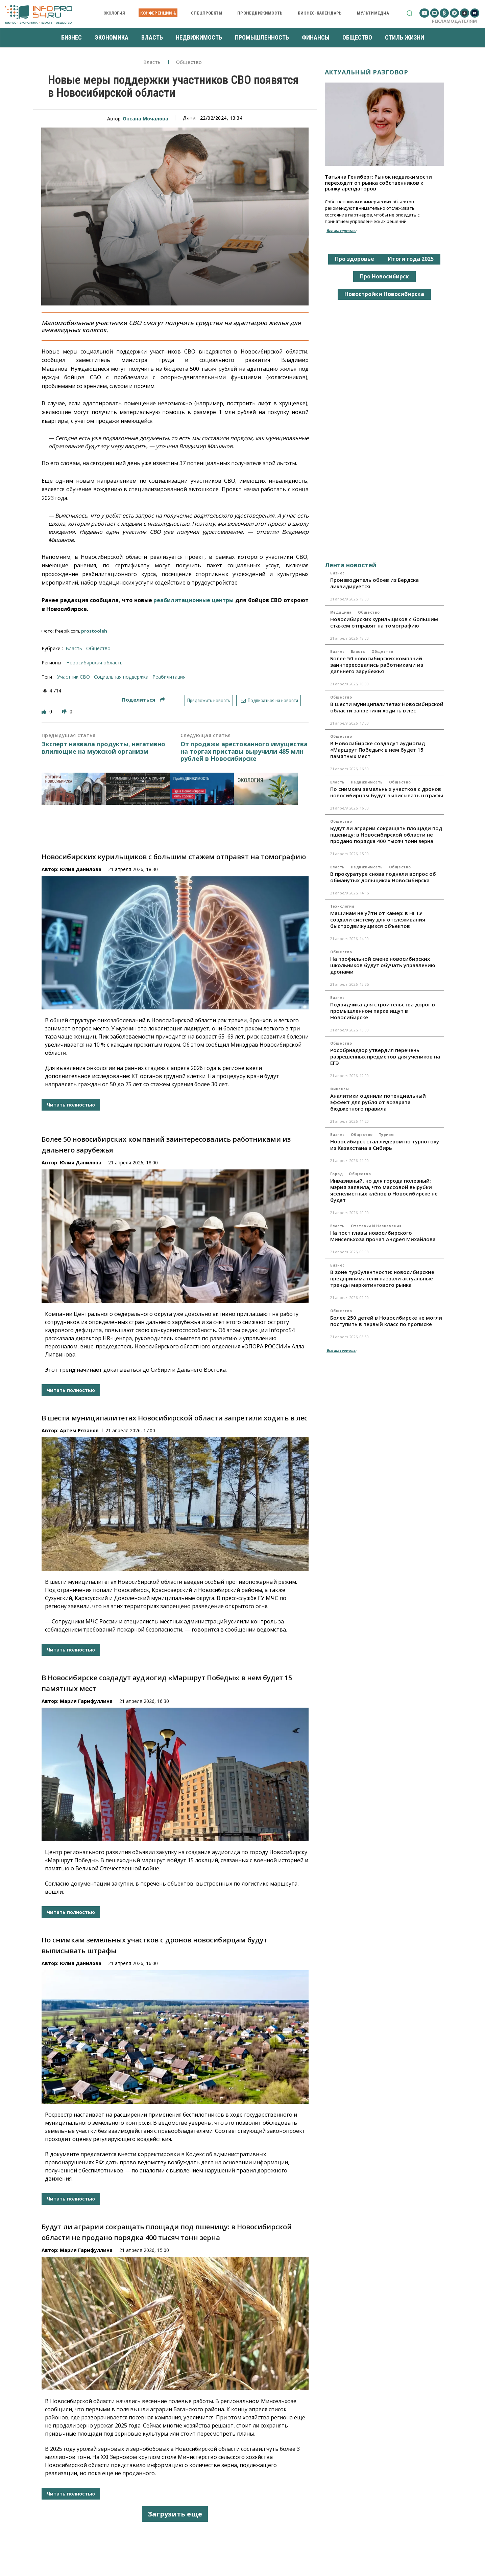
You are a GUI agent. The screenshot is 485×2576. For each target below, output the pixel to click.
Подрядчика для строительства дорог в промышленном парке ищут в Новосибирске (382, 1011)
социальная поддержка (121, 677)
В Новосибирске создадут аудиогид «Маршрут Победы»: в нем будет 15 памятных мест (377, 749)
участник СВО (73, 677)
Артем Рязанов (79, 1430)
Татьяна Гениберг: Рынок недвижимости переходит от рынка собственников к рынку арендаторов (378, 182)
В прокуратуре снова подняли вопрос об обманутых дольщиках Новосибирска (383, 877)
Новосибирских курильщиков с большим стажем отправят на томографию (174, 856)
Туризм (386, 1134)
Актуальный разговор (366, 72)
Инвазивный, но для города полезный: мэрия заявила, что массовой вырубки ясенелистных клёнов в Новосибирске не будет (384, 1190)
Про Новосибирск (384, 276)
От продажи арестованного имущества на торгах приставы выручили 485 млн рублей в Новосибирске (244, 751)
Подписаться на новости (268, 700)
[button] (409, 13)
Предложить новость (208, 700)
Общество (189, 62)
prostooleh (93, 631)
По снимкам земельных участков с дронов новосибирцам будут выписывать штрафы (386, 792)
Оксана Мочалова (145, 118)
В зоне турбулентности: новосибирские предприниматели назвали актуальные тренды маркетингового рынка (382, 1278)
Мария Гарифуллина (86, 1701)
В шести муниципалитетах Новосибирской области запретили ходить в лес (175, 1417)
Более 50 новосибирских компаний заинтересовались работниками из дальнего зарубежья (376, 665)
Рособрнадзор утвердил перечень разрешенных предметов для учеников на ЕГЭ (385, 1056)
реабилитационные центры (193, 600)
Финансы (339, 1089)
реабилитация (169, 677)
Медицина (341, 612)
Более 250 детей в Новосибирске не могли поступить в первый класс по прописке (386, 1320)
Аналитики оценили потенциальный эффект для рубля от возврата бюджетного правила (378, 1102)
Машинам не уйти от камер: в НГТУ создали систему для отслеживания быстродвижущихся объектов (377, 919)
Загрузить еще (175, 2513)
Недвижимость (367, 782)
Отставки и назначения (376, 1226)
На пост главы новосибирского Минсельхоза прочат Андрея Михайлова (383, 1236)
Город (336, 1174)
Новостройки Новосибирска (384, 294)
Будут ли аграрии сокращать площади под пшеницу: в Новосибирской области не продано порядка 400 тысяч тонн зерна (386, 834)
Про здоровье (354, 259)
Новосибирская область (94, 662)
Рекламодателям (454, 21)
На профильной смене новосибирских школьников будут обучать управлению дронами (382, 965)
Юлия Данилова (80, 869)
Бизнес (337, 573)
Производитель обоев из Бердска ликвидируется (374, 583)
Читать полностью (71, 1104)
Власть (152, 62)
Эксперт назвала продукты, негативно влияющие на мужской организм (103, 747)
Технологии (342, 906)
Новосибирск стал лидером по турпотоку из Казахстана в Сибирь (384, 1144)
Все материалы (341, 230)
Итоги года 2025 (411, 259)
